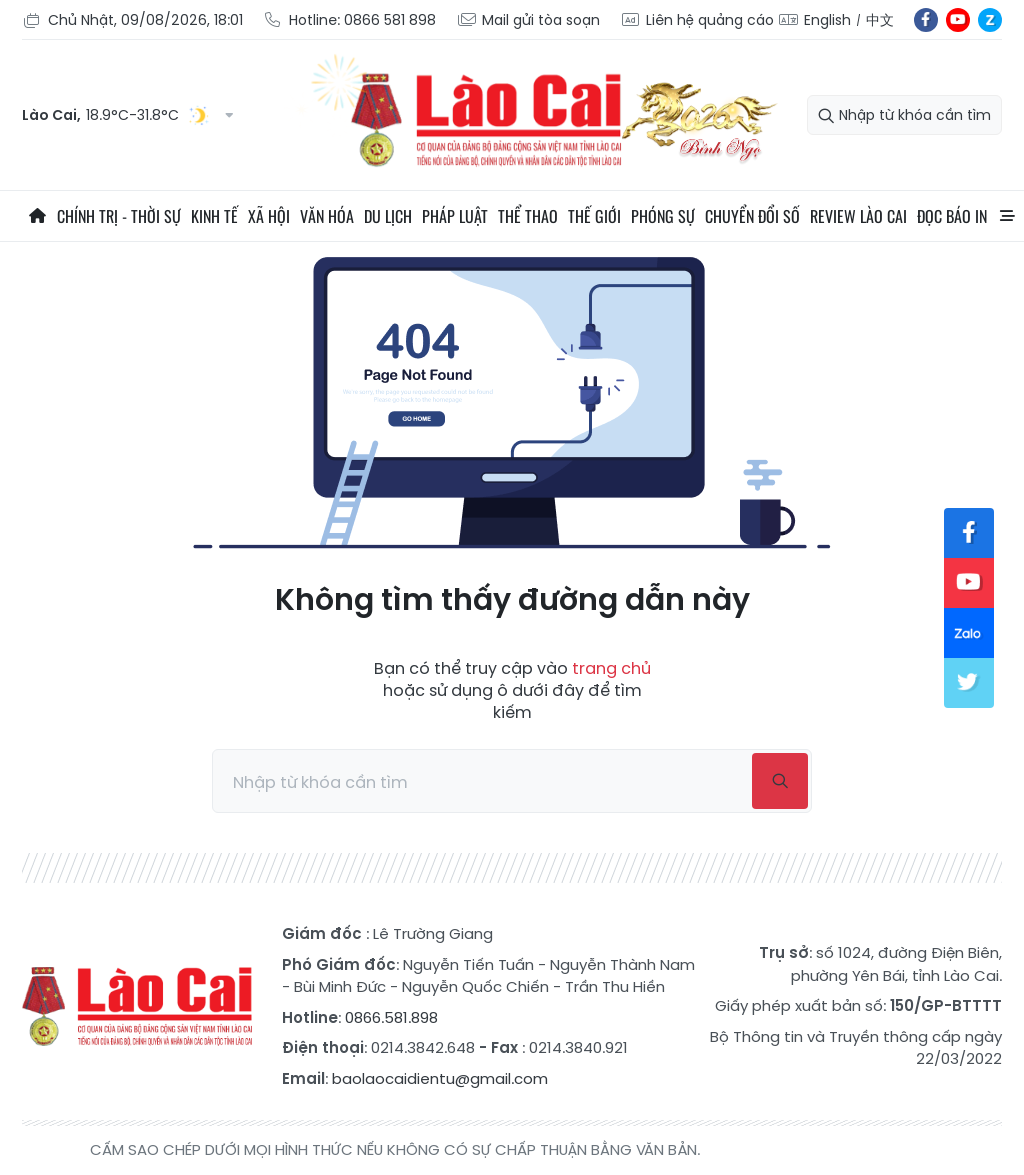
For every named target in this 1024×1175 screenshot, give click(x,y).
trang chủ (611, 668)
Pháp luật (455, 216)
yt (958, 20)
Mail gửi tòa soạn (528, 20)
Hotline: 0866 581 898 (349, 20)
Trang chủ (37, 216)
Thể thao (528, 216)
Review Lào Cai (858, 216)
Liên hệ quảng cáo (697, 20)
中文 (880, 20)
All (1007, 216)
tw (969, 683)
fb (926, 20)
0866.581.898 (391, 1017)
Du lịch (388, 216)
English (827, 20)
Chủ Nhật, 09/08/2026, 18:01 (132, 20)
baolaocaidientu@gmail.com (440, 1078)
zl (990, 20)
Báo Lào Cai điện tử (137, 1007)
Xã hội (269, 216)
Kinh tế (214, 216)
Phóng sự (663, 216)
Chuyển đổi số (752, 216)
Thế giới (594, 216)
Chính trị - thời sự (119, 216)
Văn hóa (327, 216)
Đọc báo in (952, 216)
